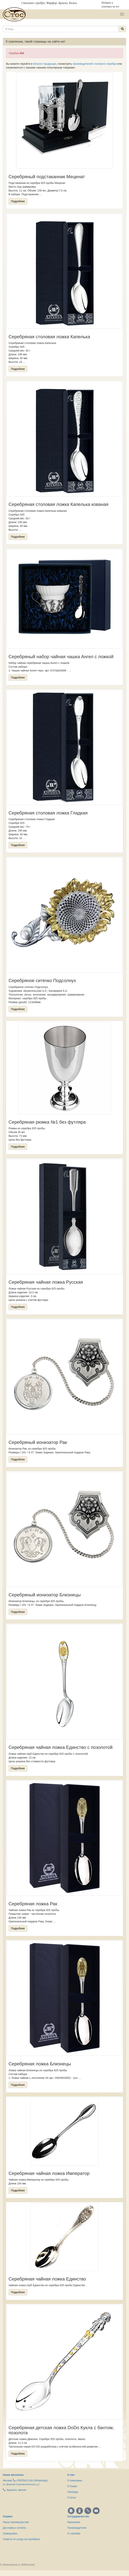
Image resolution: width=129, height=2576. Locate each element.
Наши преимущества (16, 2522)
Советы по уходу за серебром (21, 2539)
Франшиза (73, 2522)
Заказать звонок (14, 2489)
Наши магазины (13, 2474)
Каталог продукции (44, 63)
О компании (74, 2480)
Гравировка (10, 2533)
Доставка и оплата (14, 2527)
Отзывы (72, 2486)
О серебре (73, 2533)
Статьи (71, 2497)
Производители (76, 2527)
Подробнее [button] (18, 201)
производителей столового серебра (95, 63)
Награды (72, 2491)
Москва (7, 2480)
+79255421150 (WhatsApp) (31, 2480)
